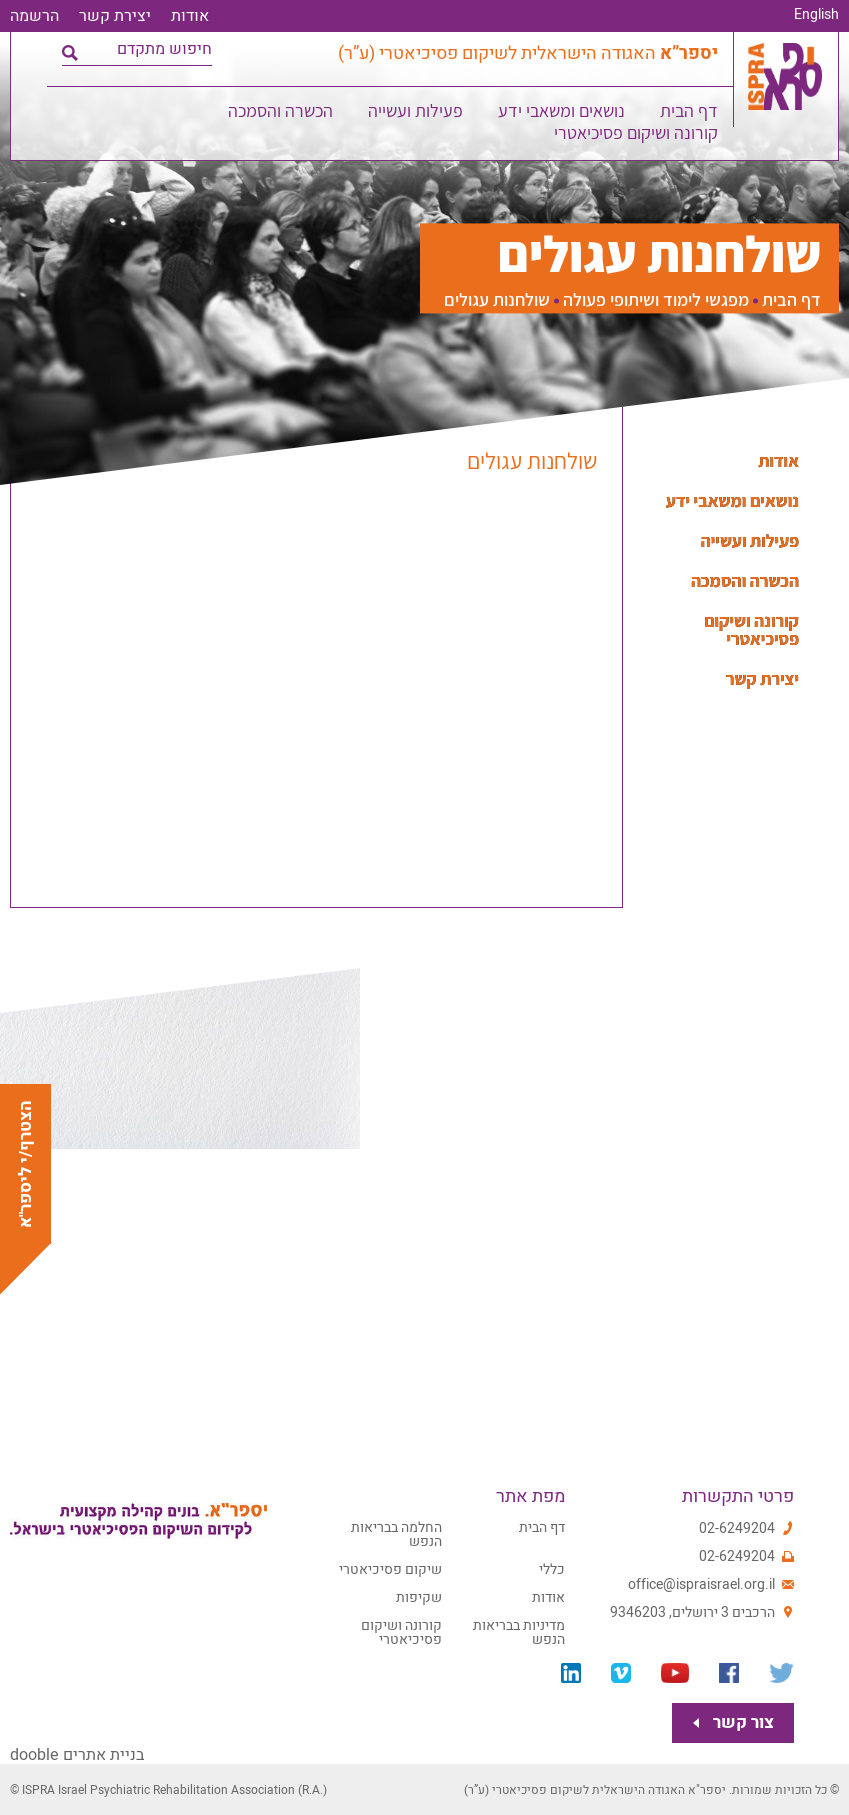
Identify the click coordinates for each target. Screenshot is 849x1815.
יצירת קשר (115, 16)
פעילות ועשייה (417, 114)
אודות (190, 16)
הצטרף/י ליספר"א (25, 1164)
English (816, 15)
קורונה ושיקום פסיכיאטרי (638, 136)
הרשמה (34, 16)
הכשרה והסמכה (282, 114)
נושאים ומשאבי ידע (563, 114)
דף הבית (691, 114)
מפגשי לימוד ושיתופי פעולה (656, 300)
